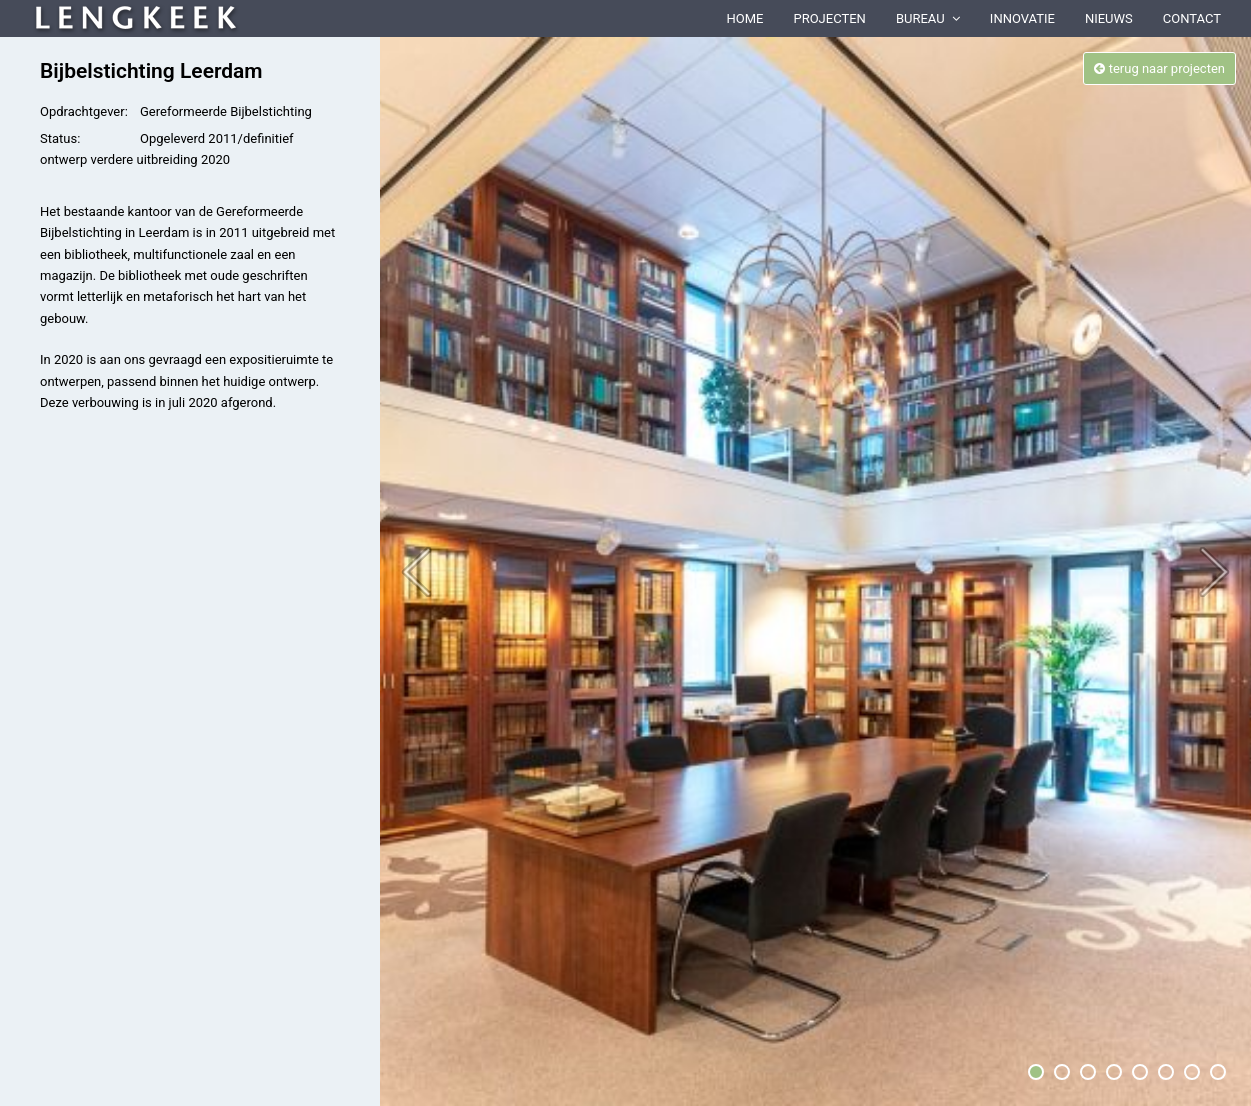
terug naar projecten (1159, 68)
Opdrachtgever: (84, 111)
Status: (60, 138)
